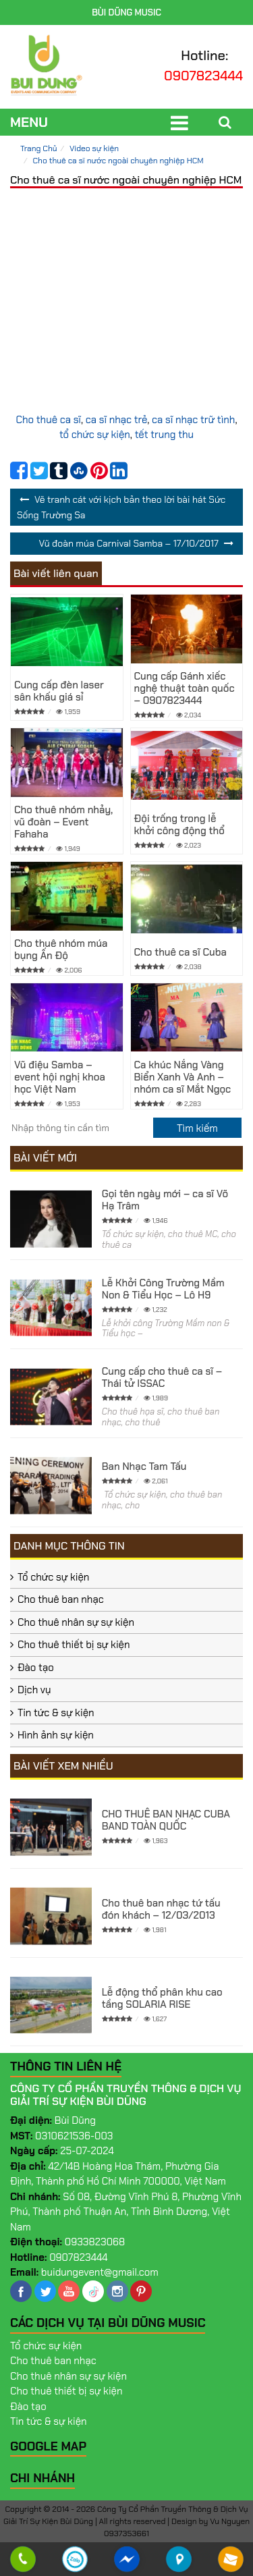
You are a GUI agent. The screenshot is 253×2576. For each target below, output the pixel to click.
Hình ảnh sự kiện (56, 1735)
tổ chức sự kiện (94, 434)
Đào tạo (36, 1667)
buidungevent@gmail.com (100, 2272)
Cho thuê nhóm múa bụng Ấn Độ (60, 949)
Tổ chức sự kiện (53, 1577)
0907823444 (203, 75)
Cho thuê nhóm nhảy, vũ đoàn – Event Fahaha (63, 822)
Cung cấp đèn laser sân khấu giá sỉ (59, 691)
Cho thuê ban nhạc (61, 1599)
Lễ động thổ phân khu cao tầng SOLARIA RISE (162, 1998)
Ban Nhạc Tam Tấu (144, 1466)
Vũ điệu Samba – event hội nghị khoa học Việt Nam (59, 1077)
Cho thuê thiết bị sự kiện (74, 1644)
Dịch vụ (34, 1690)
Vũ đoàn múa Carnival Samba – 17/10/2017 (129, 543)
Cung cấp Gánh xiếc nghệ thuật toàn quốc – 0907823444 (184, 688)
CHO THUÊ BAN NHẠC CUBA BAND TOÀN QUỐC (166, 1820)
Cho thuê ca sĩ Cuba (180, 952)
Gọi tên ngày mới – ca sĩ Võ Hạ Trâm (165, 1200)
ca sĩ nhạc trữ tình (193, 420)
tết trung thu (164, 434)
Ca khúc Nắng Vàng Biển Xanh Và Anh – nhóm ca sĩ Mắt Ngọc (182, 1077)
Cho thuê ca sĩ (48, 420)
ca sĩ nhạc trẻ (116, 420)
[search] (197, 1128)
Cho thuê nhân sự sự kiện (76, 1622)
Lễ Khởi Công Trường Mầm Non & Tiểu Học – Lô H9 (163, 1289)
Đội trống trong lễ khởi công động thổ (179, 825)
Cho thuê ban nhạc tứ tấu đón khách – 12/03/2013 (161, 1909)
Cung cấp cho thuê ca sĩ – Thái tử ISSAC (162, 1377)
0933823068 (95, 2242)
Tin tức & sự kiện (56, 1713)
